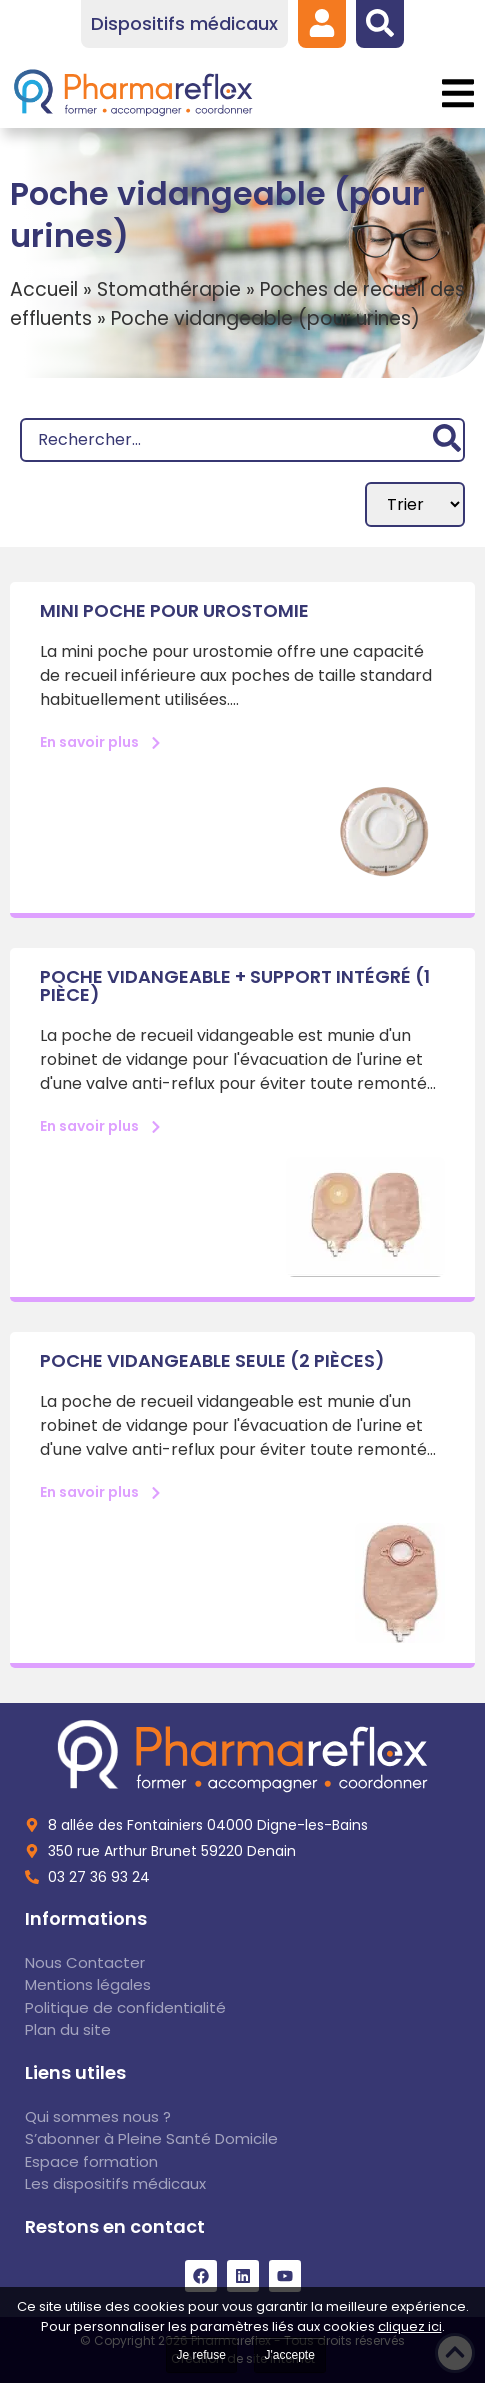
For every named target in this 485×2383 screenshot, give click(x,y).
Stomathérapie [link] (169, 289)
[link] (322, 23)
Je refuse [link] (201, 2355)
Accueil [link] (44, 289)
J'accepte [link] (290, 2355)
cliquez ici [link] (410, 2326)
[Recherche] (242, 440)
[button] (457, 93)
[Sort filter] (415, 504)
